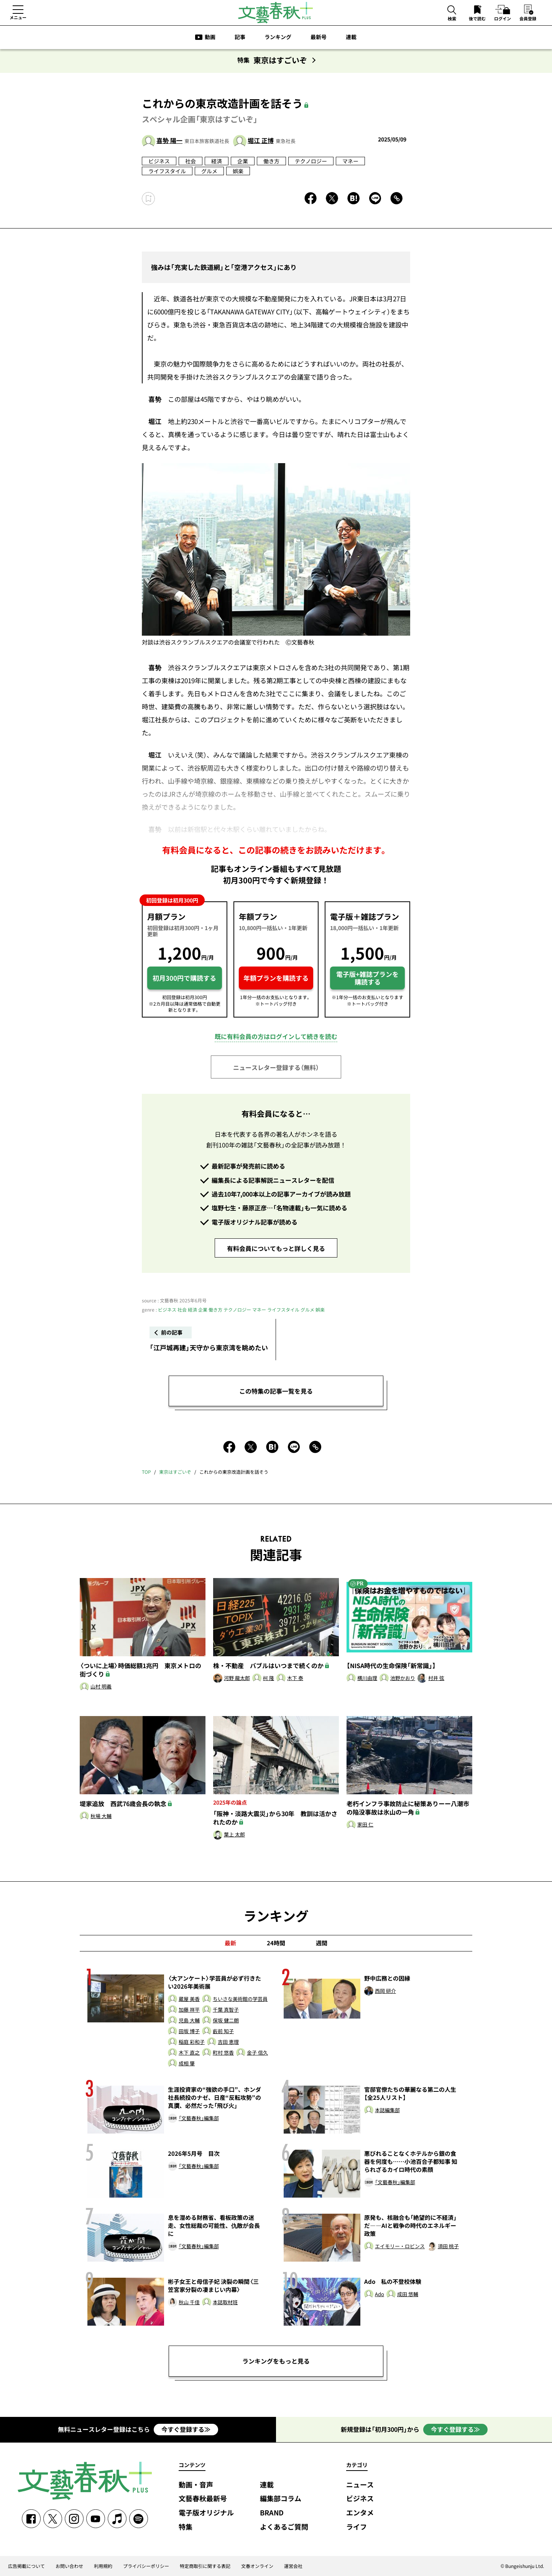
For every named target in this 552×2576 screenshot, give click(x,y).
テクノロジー (311, 161)
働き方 (271, 161)
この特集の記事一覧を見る (276, 1391)
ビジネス (159, 161)
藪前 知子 (223, 2031)
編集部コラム (280, 2499)
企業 (242, 161)
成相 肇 (187, 2063)
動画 (210, 37)
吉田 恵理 (228, 2042)
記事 (240, 37)
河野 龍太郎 (237, 1678)
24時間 (276, 1943)
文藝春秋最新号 (203, 2499)
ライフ (356, 2527)
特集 (185, 2527)
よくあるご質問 (284, 2527)
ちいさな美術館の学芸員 (240, 1999)
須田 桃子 (448, 2246)
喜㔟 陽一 (169, 140)
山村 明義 (101, 1687)
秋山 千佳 (189, 2302)
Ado (379, 2294)
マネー (350, 161)
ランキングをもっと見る (276, 2361)
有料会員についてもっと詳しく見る (276, 1248)
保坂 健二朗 (226, 2021)
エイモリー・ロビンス (400, 2246)
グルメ (209, 171)
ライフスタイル (167, 171)
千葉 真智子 (226, 2010)
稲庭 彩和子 (192, 2042)
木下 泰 (295, 1678)
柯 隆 (268, 1678)
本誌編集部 (387, 2110)
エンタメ (360, 2513)
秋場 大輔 (101, 1816)
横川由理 (367, 1678)
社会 (190, 161)
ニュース (360, 2485)
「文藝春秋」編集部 (199, 2118)
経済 (216, 161)
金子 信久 (257, 2053)
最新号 (318, 37)
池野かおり (402, 1678)
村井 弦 (436, 1678)
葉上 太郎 (234, 1835)
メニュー (18, 17)
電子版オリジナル (206, 2513)
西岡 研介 (385, 1991)
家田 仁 (365, 1825)
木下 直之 (189, 2053)
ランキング (277, 37)
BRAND (272, 2513)
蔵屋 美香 (189, 1999)
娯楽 (238, 171)
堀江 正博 (261, 140)
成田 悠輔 (407, 2294)
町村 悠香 (223, 2053)
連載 (351, 37)
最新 (230, 1943)
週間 (321, 1943)
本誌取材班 (225, 2302)
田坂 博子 (189, 2031)
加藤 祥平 (189, 2010)
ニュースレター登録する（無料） (276, 1067)
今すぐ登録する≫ (185, 2429)
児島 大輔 (189, 2021)
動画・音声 (196, 2485)
